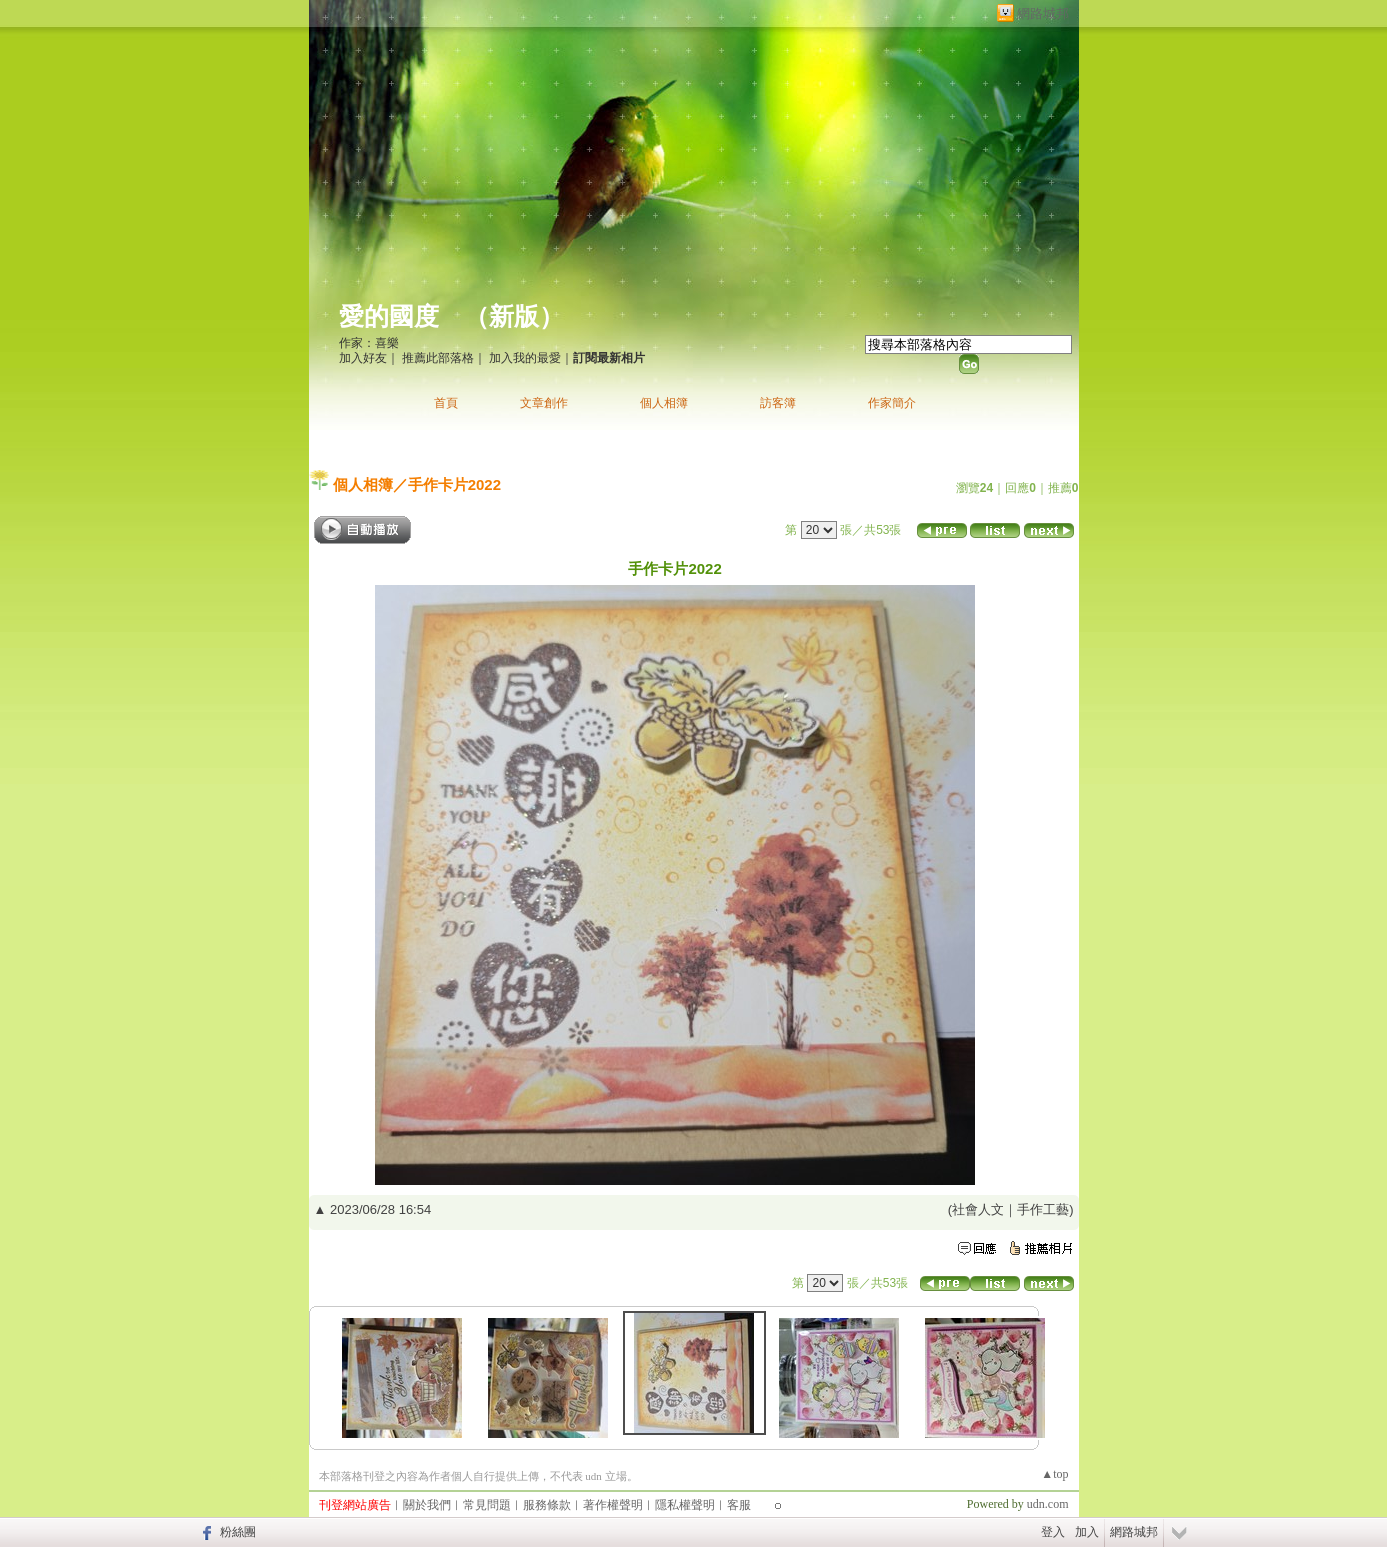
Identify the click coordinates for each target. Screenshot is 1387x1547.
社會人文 (978, 1209)
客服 (739, 1505)
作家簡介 (892, 403)
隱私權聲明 (685, 1505)
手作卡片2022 (454, 484)
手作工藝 (1043, 1209)
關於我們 (427, 1505)
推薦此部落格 (438, 358)
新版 (514, 316)
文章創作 (544, 403)
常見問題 (487, 1505)
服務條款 (547, 1505)
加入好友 (363, 358)
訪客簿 (778, 403)
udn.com (1048, 1504)
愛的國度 (389, 316)
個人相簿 (664, 403)
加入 (1087, 1532)
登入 (1053, 1532)
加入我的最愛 (525, 358)
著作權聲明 (613, 1505)
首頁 (446, 403)
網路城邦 (1043, 13)
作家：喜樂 (369, 343)
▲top (1054, 1474)
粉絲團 (238, 1532)
